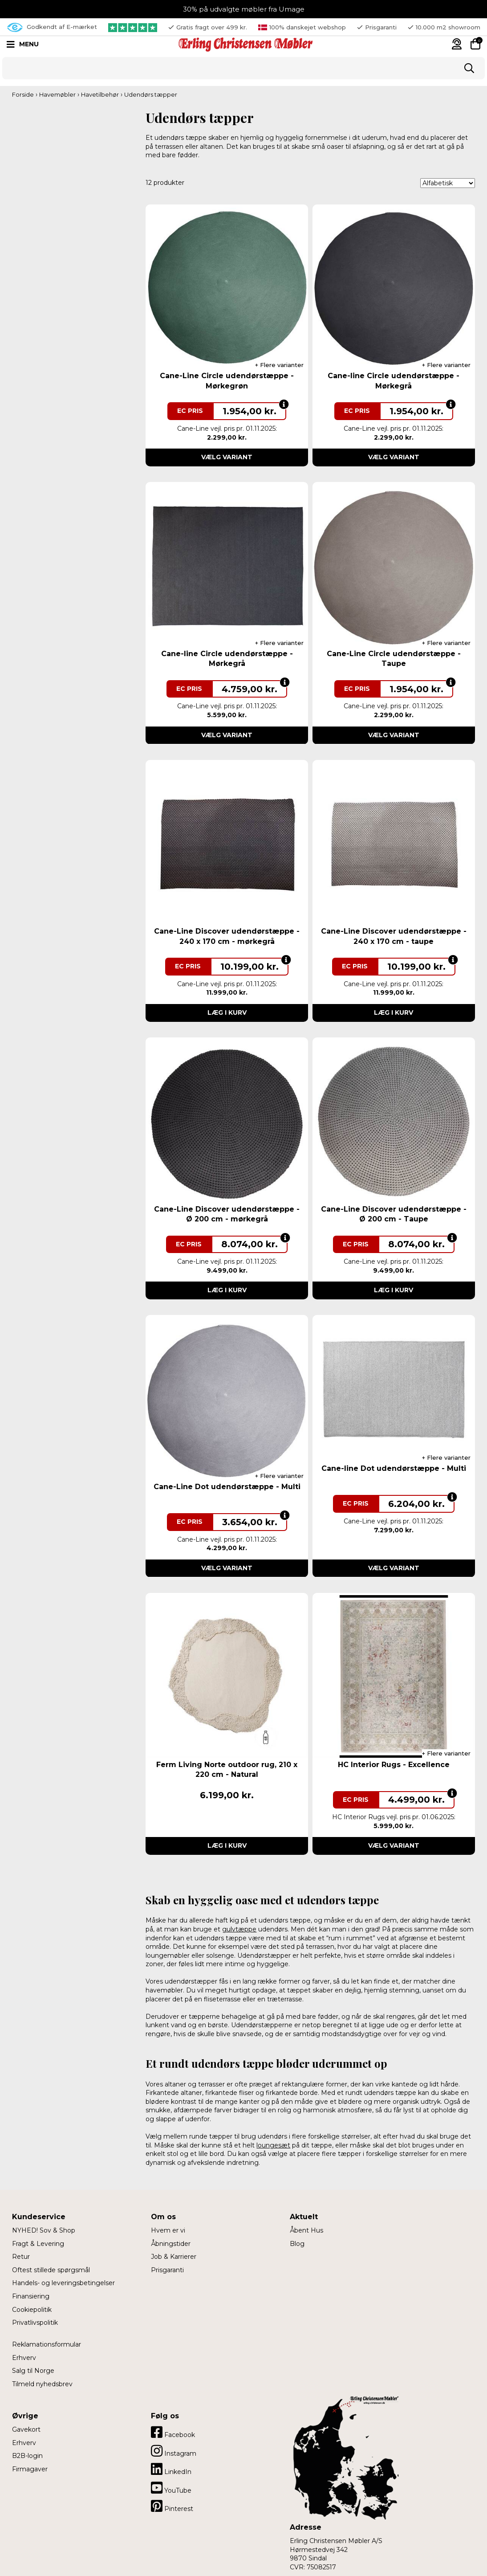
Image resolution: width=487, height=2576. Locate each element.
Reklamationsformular (46, 2344)
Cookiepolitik (32, 2310)
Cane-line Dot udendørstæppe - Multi (393, 1468)
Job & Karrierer (173, 2257)
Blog (297, 2244)
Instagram (173, 2451)
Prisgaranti (167, 2270)
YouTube (171, 2487)
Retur (21, 2257)
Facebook (173, 2432)
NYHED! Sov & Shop (43, 2230)
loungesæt (273, 2145)
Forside (23, 94)
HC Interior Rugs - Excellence (394, 1764)
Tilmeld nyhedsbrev (42, 2384)
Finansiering (30, 2296)
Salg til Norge (33, 2371)
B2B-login (27, 2456)
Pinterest (172, 2506)
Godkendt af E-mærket (52, 27)
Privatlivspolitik (35, 2323)
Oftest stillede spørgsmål (51, 2270)
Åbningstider (171, 2244)
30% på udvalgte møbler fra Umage (243, 9)
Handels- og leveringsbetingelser (63, 2283)
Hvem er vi (168, 2230)
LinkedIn (171, 2469)
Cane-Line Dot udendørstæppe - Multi (227, 1486)
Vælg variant (226, 457)
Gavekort (26, 2429)
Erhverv (24, 2358)
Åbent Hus (306, 2230)
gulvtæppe (239, 1929)
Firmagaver (30, 2469)
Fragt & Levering (38, 2244)
